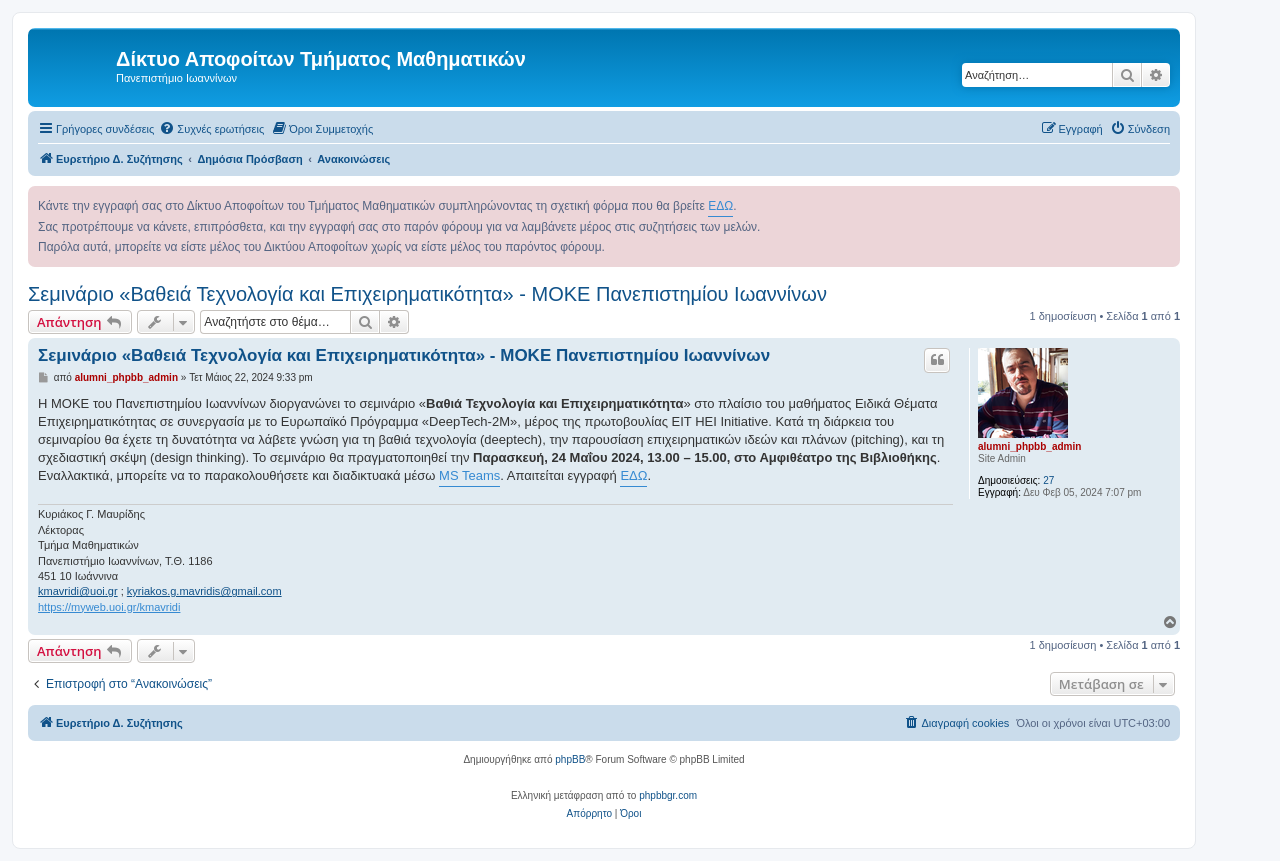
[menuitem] (211, 129)
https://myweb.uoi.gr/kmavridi (109, 607)
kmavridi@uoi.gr (78, 591)
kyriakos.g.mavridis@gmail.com (204, 591)
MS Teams (469, 475)
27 (1048, 480)
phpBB (570, 759)
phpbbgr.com (668, 795)
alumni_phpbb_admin (1029, 446)
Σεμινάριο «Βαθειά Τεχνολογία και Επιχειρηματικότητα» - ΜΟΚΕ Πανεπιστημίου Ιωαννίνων (427, 294)
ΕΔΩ (720, 206)
